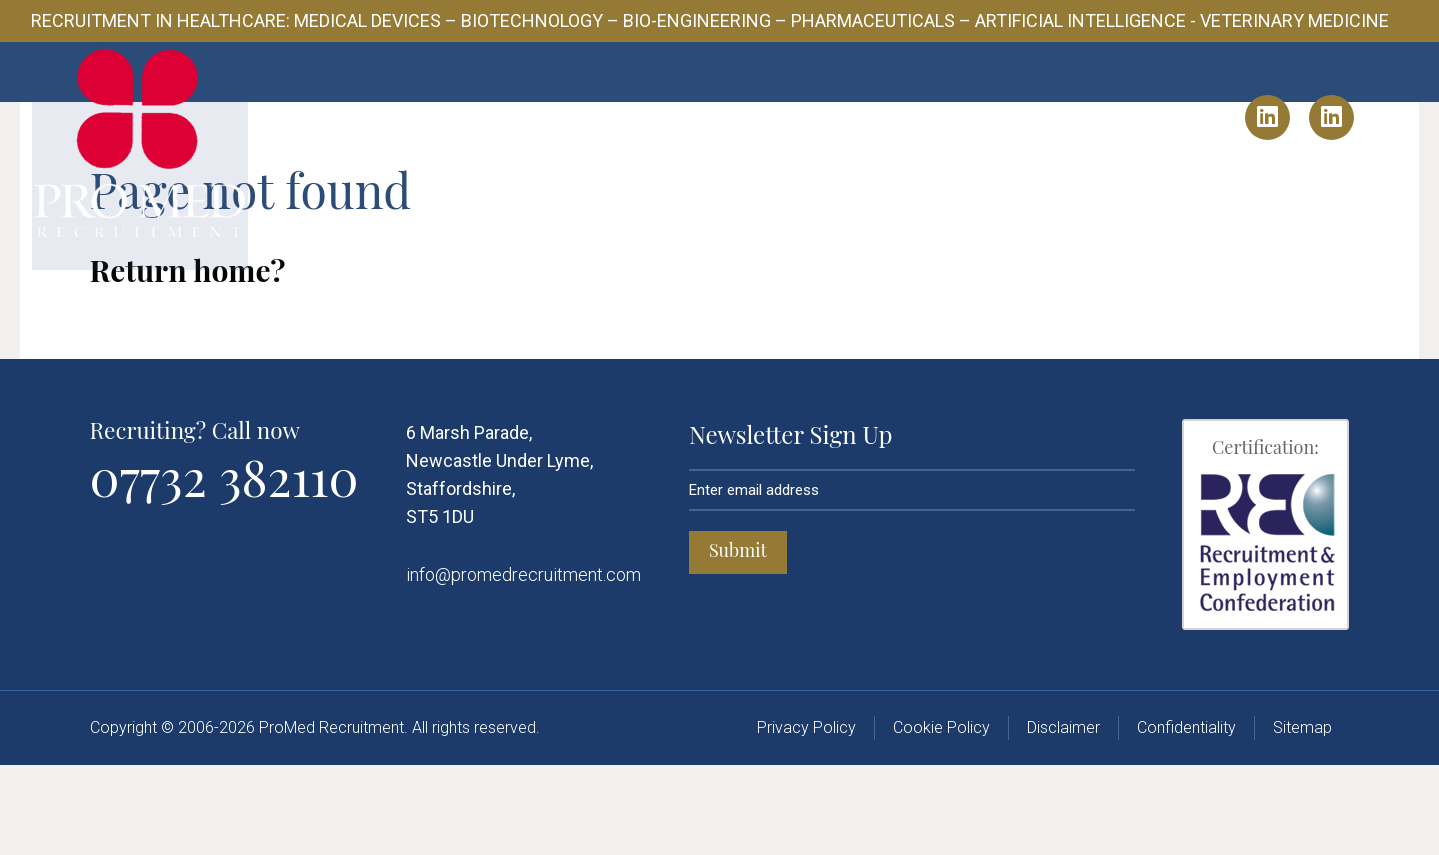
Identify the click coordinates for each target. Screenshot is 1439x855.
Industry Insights (912, 116)
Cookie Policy (941, 817)
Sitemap (1302, 817)
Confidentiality (1186, 817)
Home (394, 116)
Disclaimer (1063, 817)
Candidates (763, 116)
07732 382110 (224, 566)
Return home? (188, 360)
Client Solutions (616, 116)
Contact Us (1061, 116)
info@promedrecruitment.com (523, 664)
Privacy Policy (806, 817)
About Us (481, 116)
